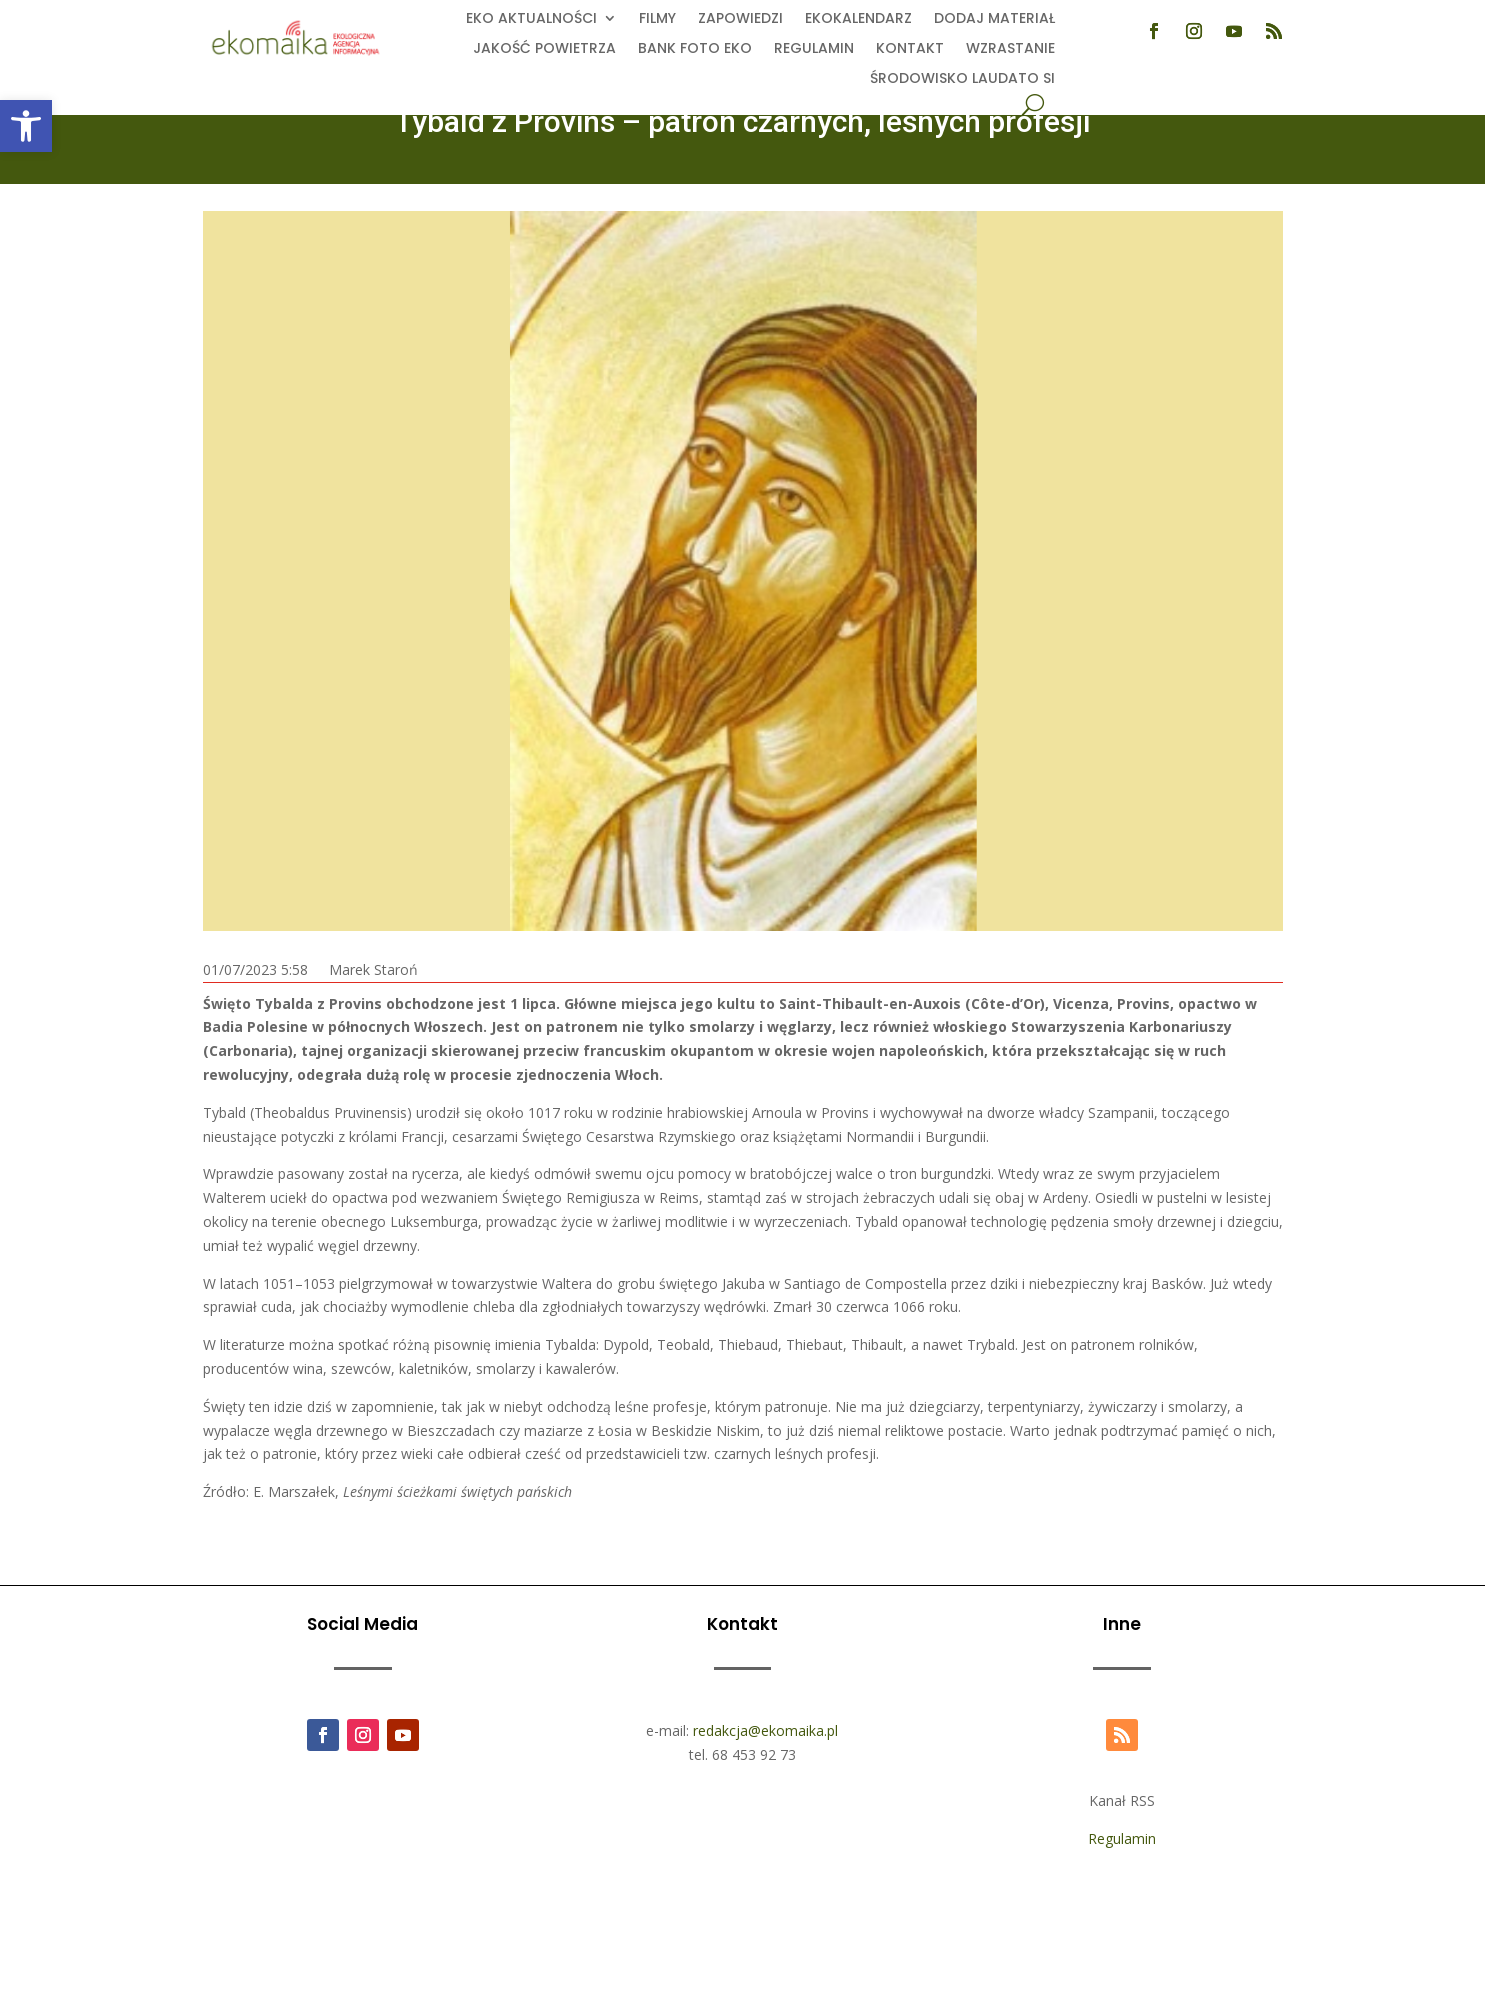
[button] (26, 126)
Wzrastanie (1010, 49)
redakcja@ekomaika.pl (765, 1730)
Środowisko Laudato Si (962, 79)
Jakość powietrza (544, 49)
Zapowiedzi (740, 19)
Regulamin (814, 49)
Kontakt (910, 49)
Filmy (657, 19)
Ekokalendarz (858, 19)
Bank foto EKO (695, 49)
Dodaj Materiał (994, 19)
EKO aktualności (531, 19)
